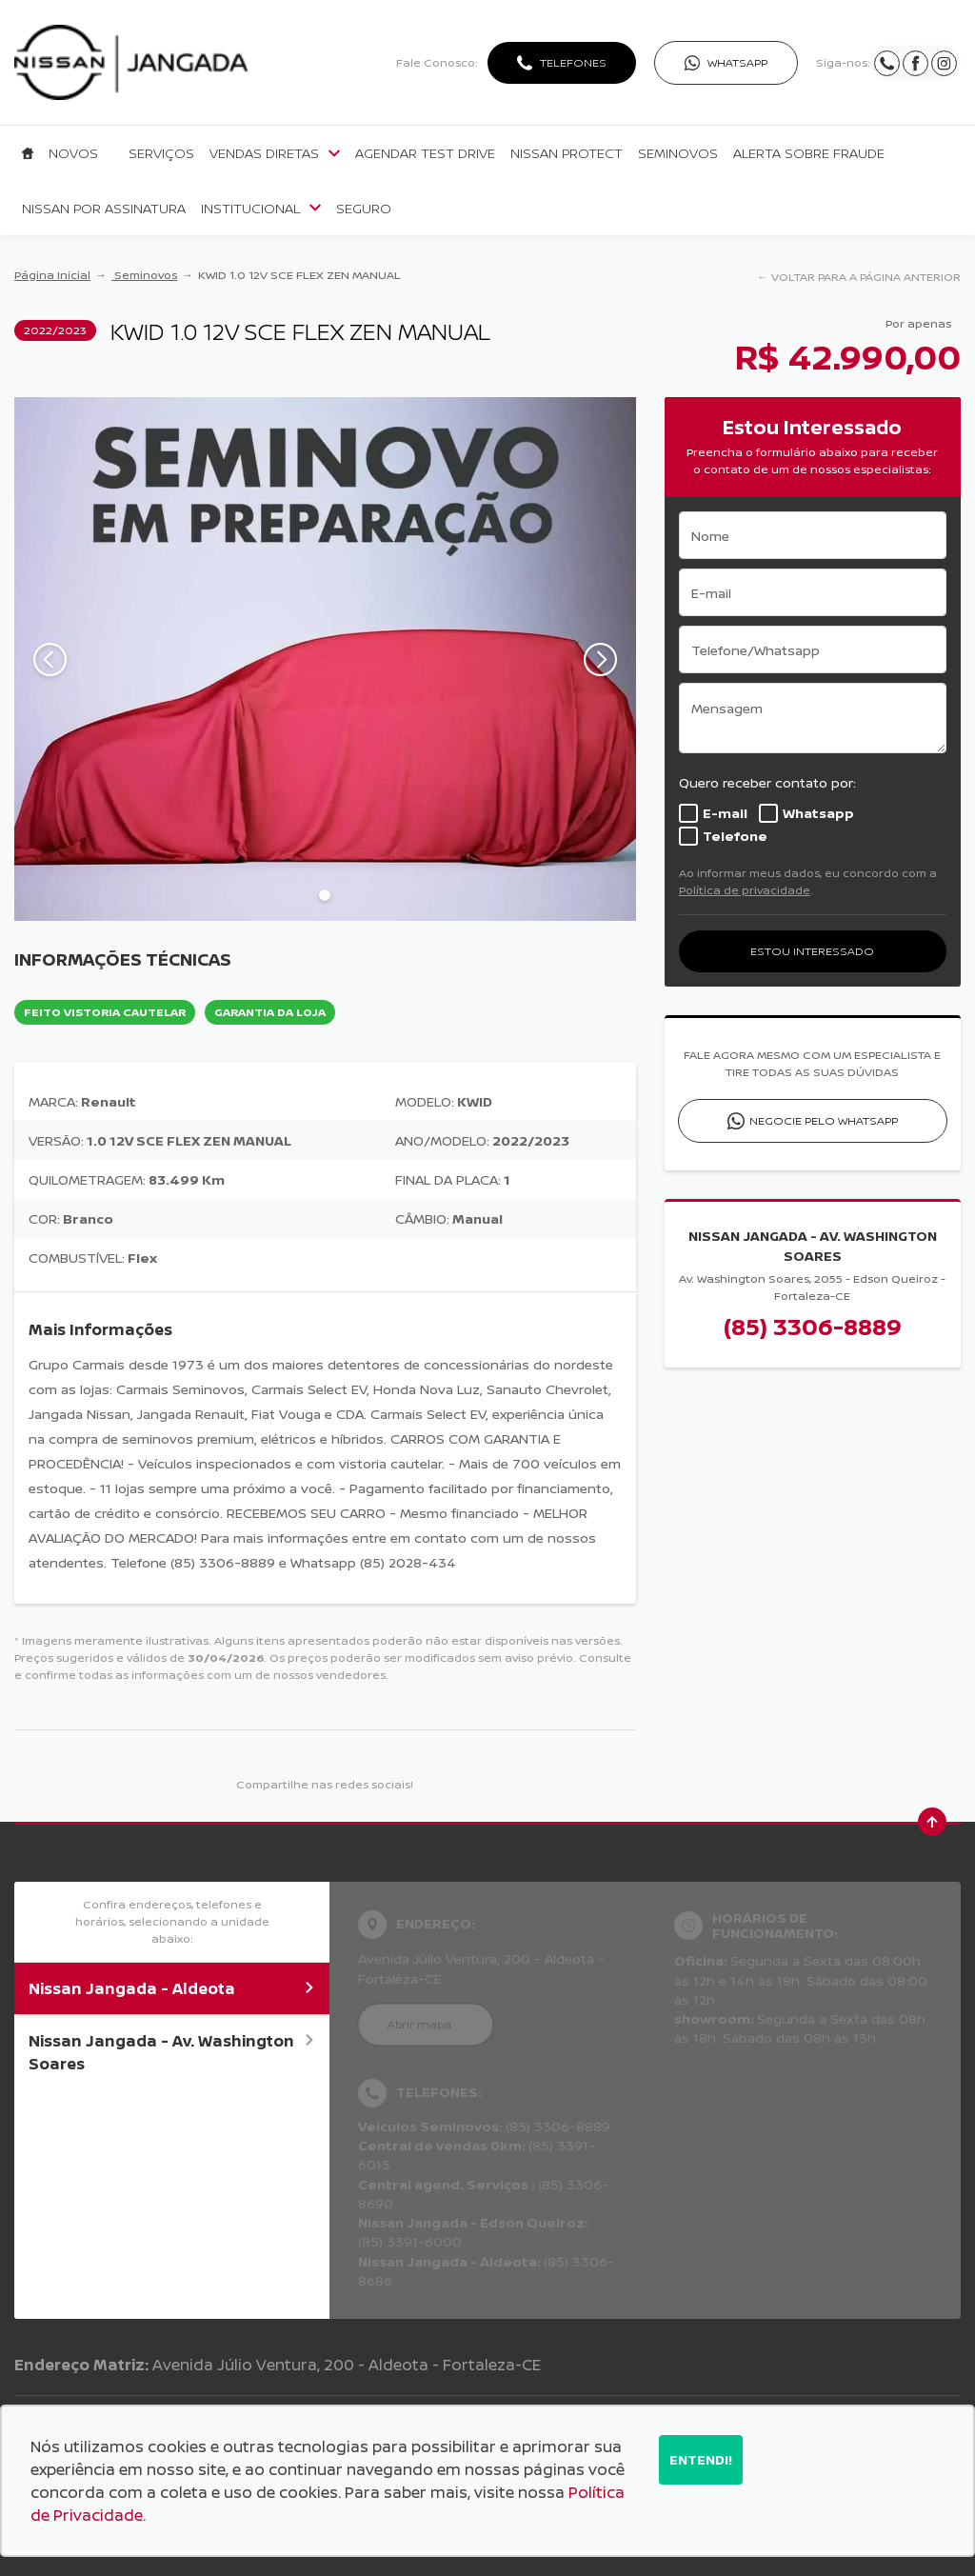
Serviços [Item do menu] (161, 153)
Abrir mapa (419, 2024)
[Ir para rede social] (887, 62)
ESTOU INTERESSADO (812, 951)
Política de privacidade (744, 890)
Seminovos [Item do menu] (678, 153)
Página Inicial (52, 275)
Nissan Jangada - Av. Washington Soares (172, 2052)
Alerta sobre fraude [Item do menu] (809, 153)
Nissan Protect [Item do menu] (566, 153)
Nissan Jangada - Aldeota (172, 1988)
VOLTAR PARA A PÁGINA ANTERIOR (866, 277)
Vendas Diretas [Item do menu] (274, 153)
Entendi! (700, 2459)
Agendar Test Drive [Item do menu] (425, 153)
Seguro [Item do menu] (363, 208)
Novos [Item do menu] (73, 153)
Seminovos (144, 275)
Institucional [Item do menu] (261, 208)
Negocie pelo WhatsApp (823, 1120)
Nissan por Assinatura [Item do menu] (104, 208)
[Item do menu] (27, 153)
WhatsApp (737, 62)
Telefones (573, 62)
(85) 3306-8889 (813, 1326)
